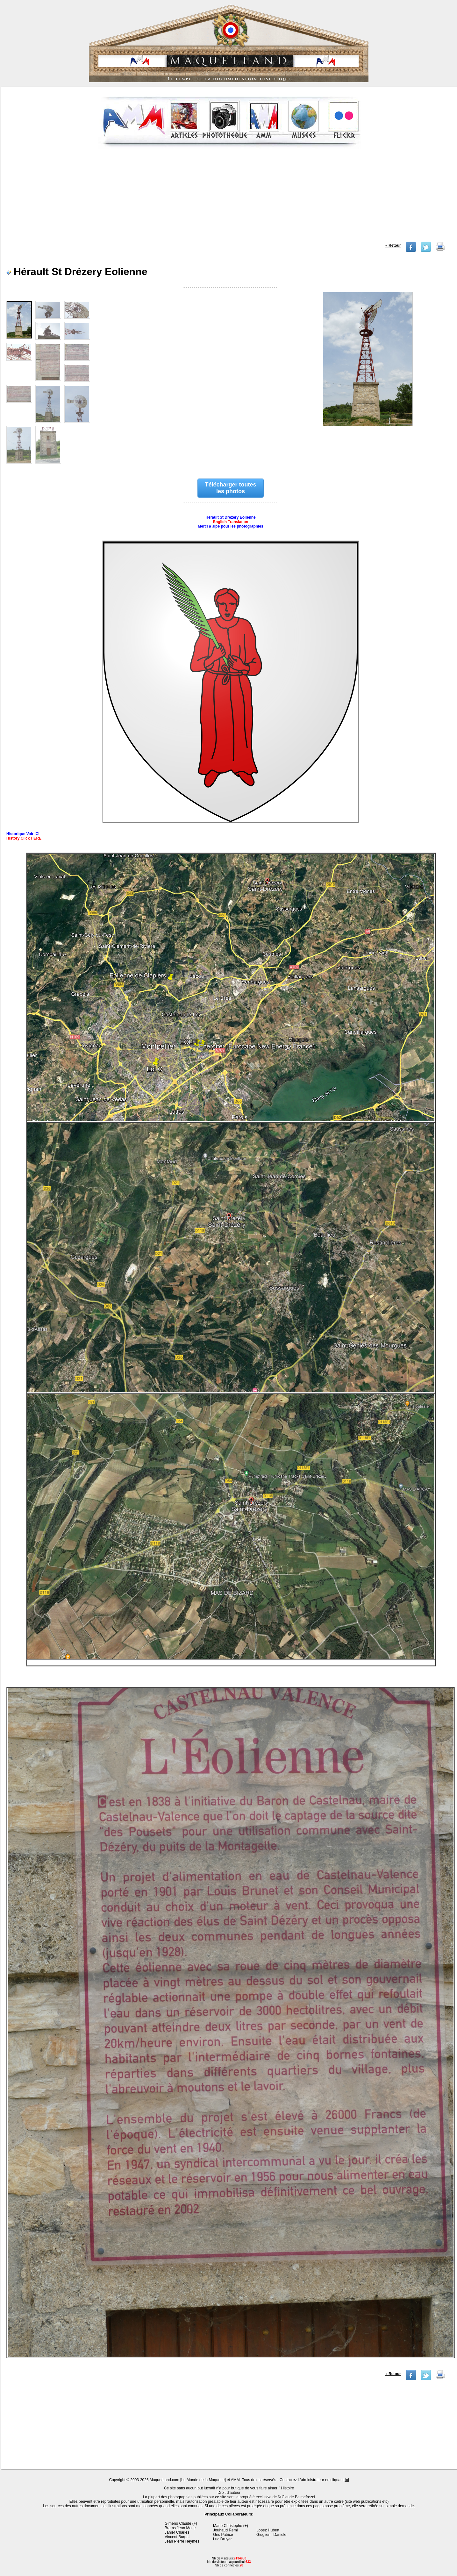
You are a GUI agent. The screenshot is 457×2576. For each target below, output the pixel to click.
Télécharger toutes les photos (230, 487)
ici (347, 2480)
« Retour (393, 245)
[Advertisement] (229, 197)
